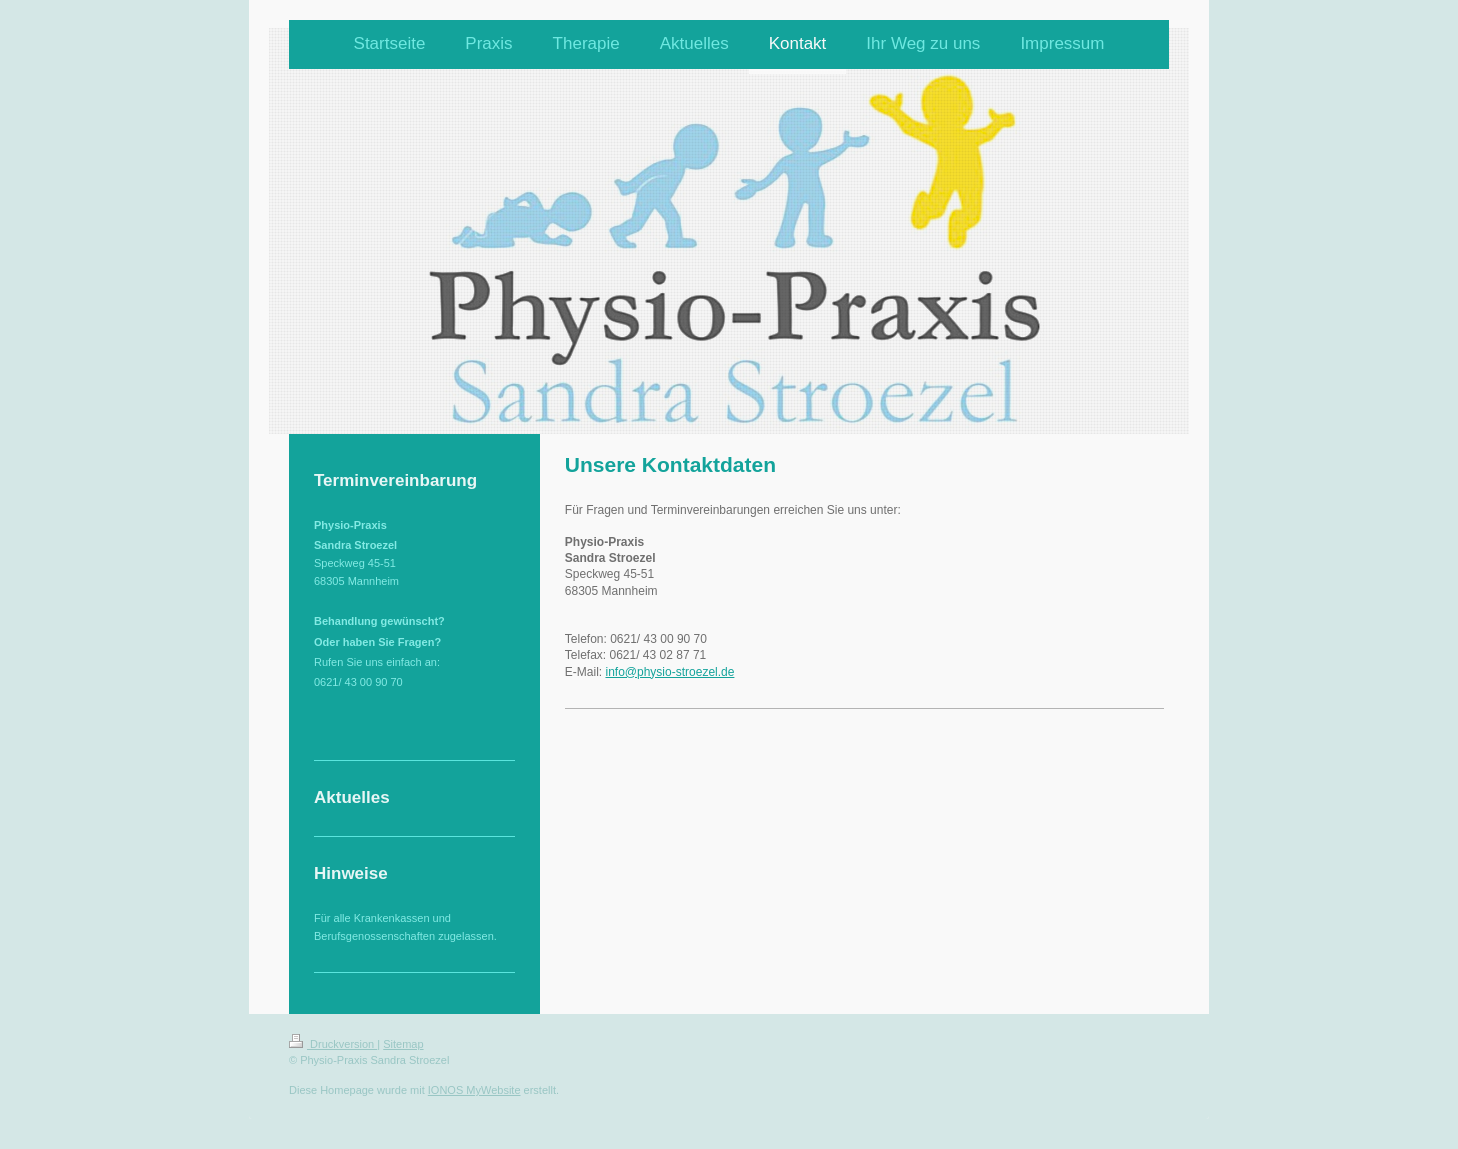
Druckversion (333, 1044)
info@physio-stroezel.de (669, 672)
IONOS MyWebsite (474, 1090)
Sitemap (403, 1044)
